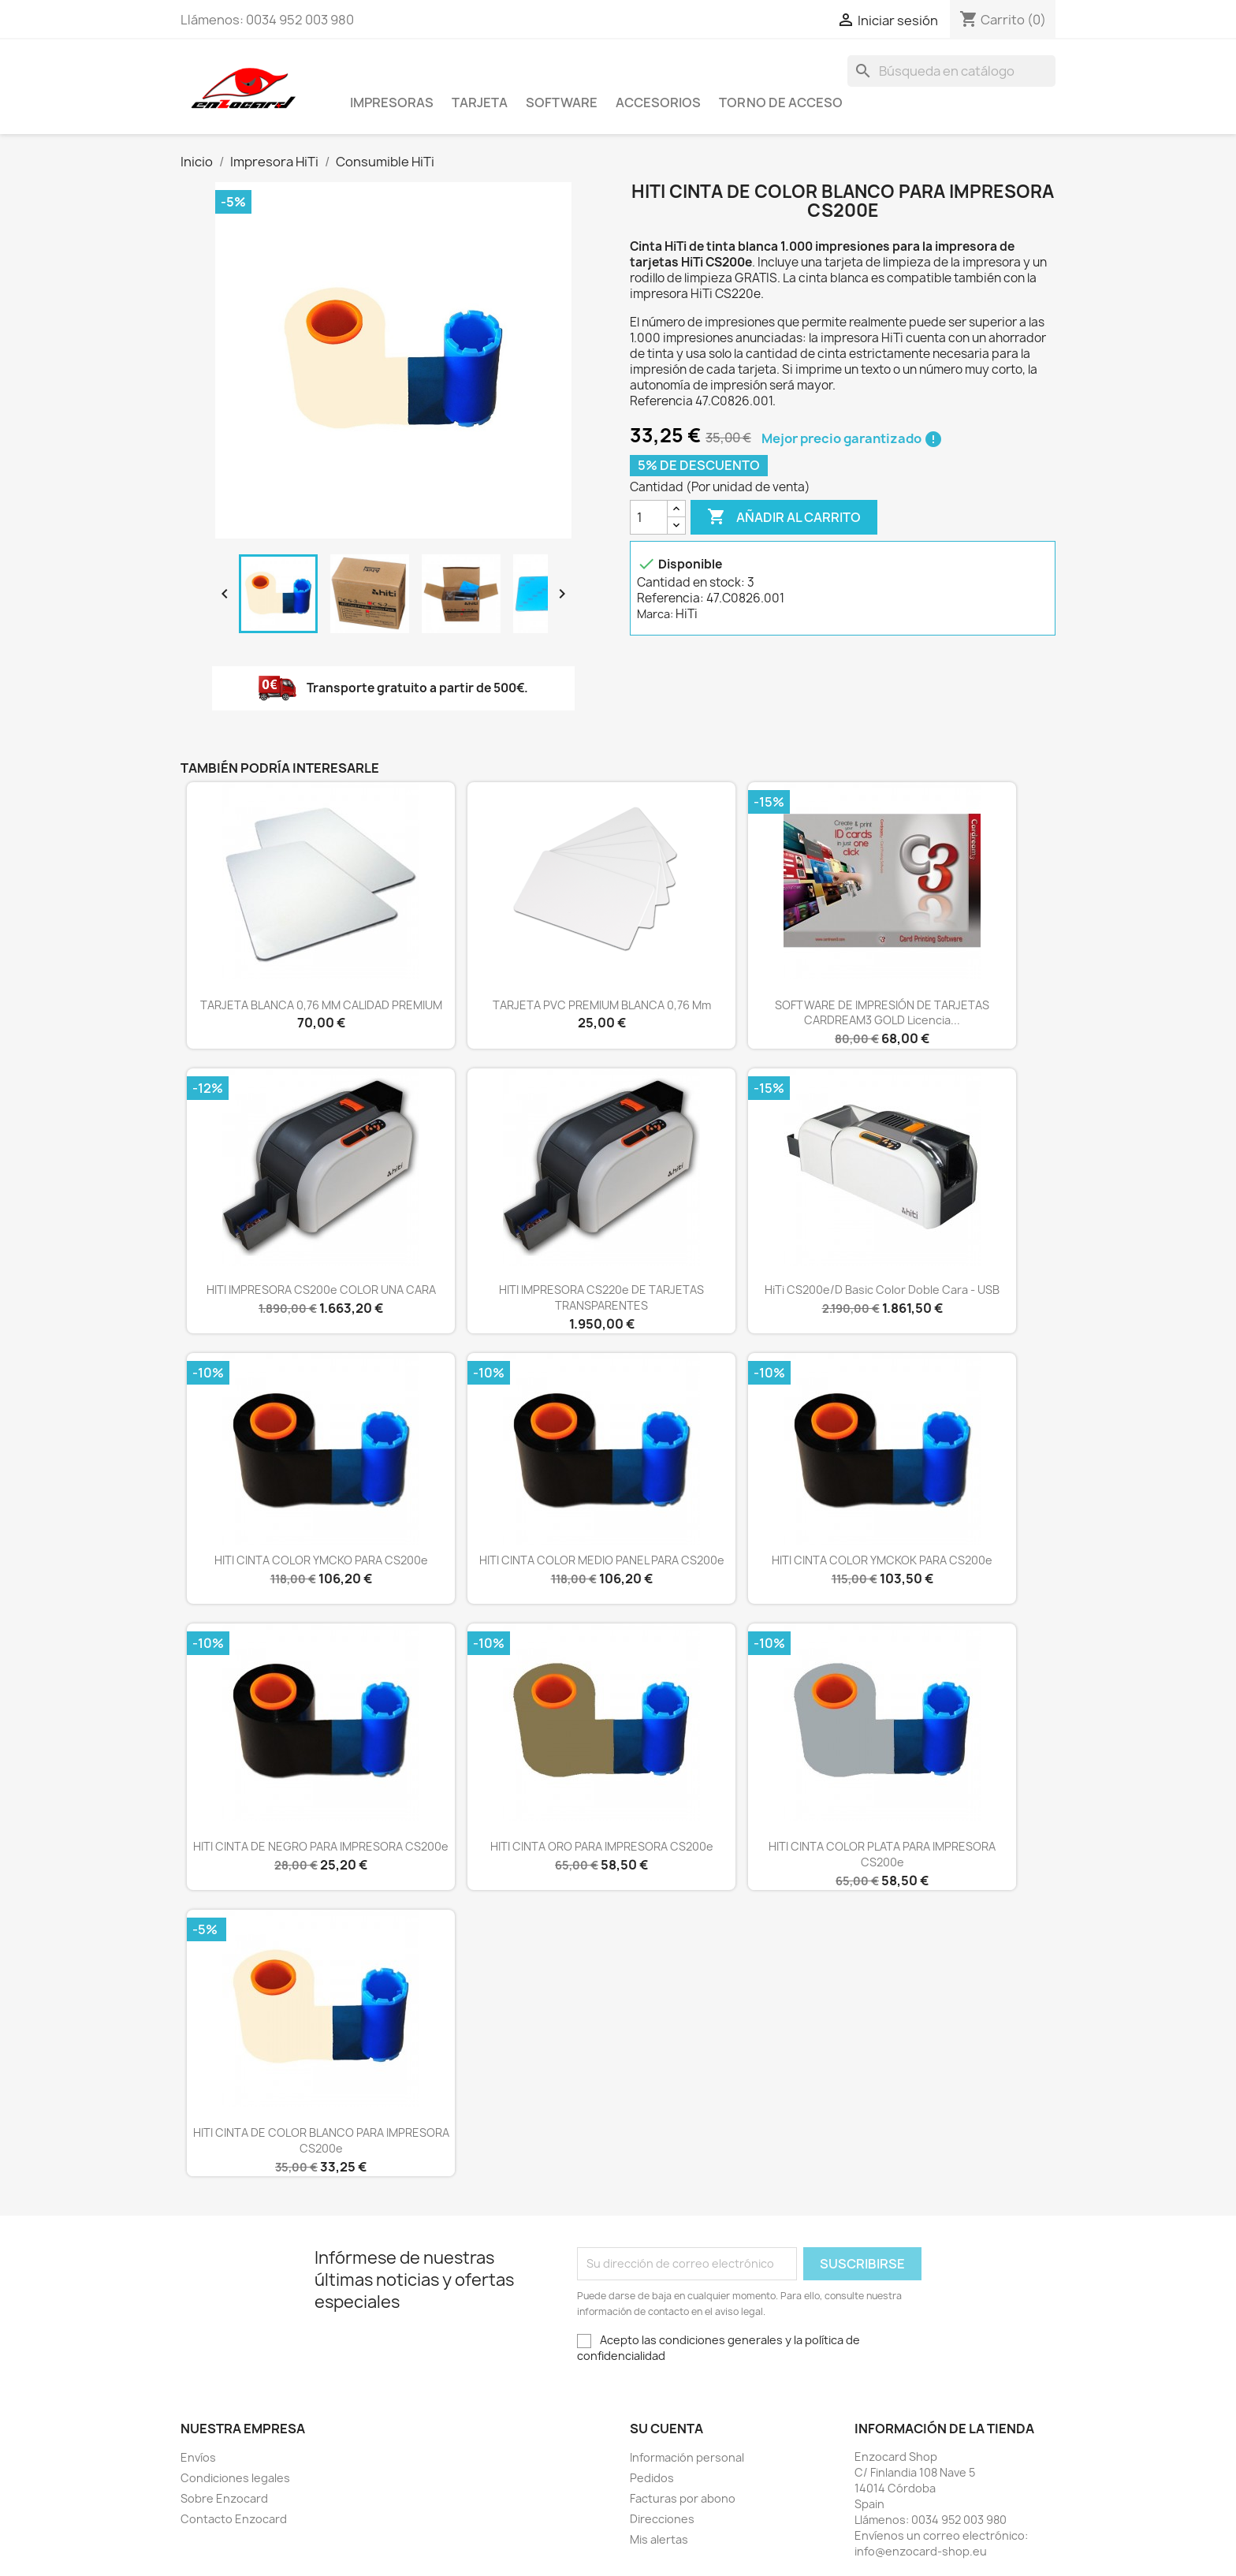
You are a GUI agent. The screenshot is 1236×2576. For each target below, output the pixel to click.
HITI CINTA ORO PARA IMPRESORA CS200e (601, 1846)
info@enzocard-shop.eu (920, 2551)
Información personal (687, 2457)
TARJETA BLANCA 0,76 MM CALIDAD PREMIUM (321, 1004)
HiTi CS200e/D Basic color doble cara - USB (882, 1289)
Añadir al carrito (784, 517)
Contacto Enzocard (234, 2518)
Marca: (655, 613)
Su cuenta (666, 2428)
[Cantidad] (649, 517)
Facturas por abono (682, 2498)
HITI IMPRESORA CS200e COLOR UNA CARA (321, 1289)
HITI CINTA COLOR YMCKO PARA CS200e (321, 1560)
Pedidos (652, 2477)
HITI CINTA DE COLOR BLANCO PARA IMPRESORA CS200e (321, 2140)
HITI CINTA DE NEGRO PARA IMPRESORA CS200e (321, 1846)
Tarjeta (480, 102)
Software (562, 102)
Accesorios (658, 102)
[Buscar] (951, 71)
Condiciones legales (235, 2477)
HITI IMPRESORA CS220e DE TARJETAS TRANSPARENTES (601, 1297)
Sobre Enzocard (224, 2498)
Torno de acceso (781, 102)
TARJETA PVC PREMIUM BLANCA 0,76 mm (602, 1004)
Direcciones (662, 2518)
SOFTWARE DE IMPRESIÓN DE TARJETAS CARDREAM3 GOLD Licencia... (882, 1012)
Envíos (198, 2457)
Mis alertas (659, 2539)
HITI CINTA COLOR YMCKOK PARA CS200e (882, 1560)
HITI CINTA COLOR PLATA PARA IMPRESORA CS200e (882, 1854)
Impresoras (392, 102)
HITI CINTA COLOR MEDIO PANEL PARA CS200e (601, 1560)
